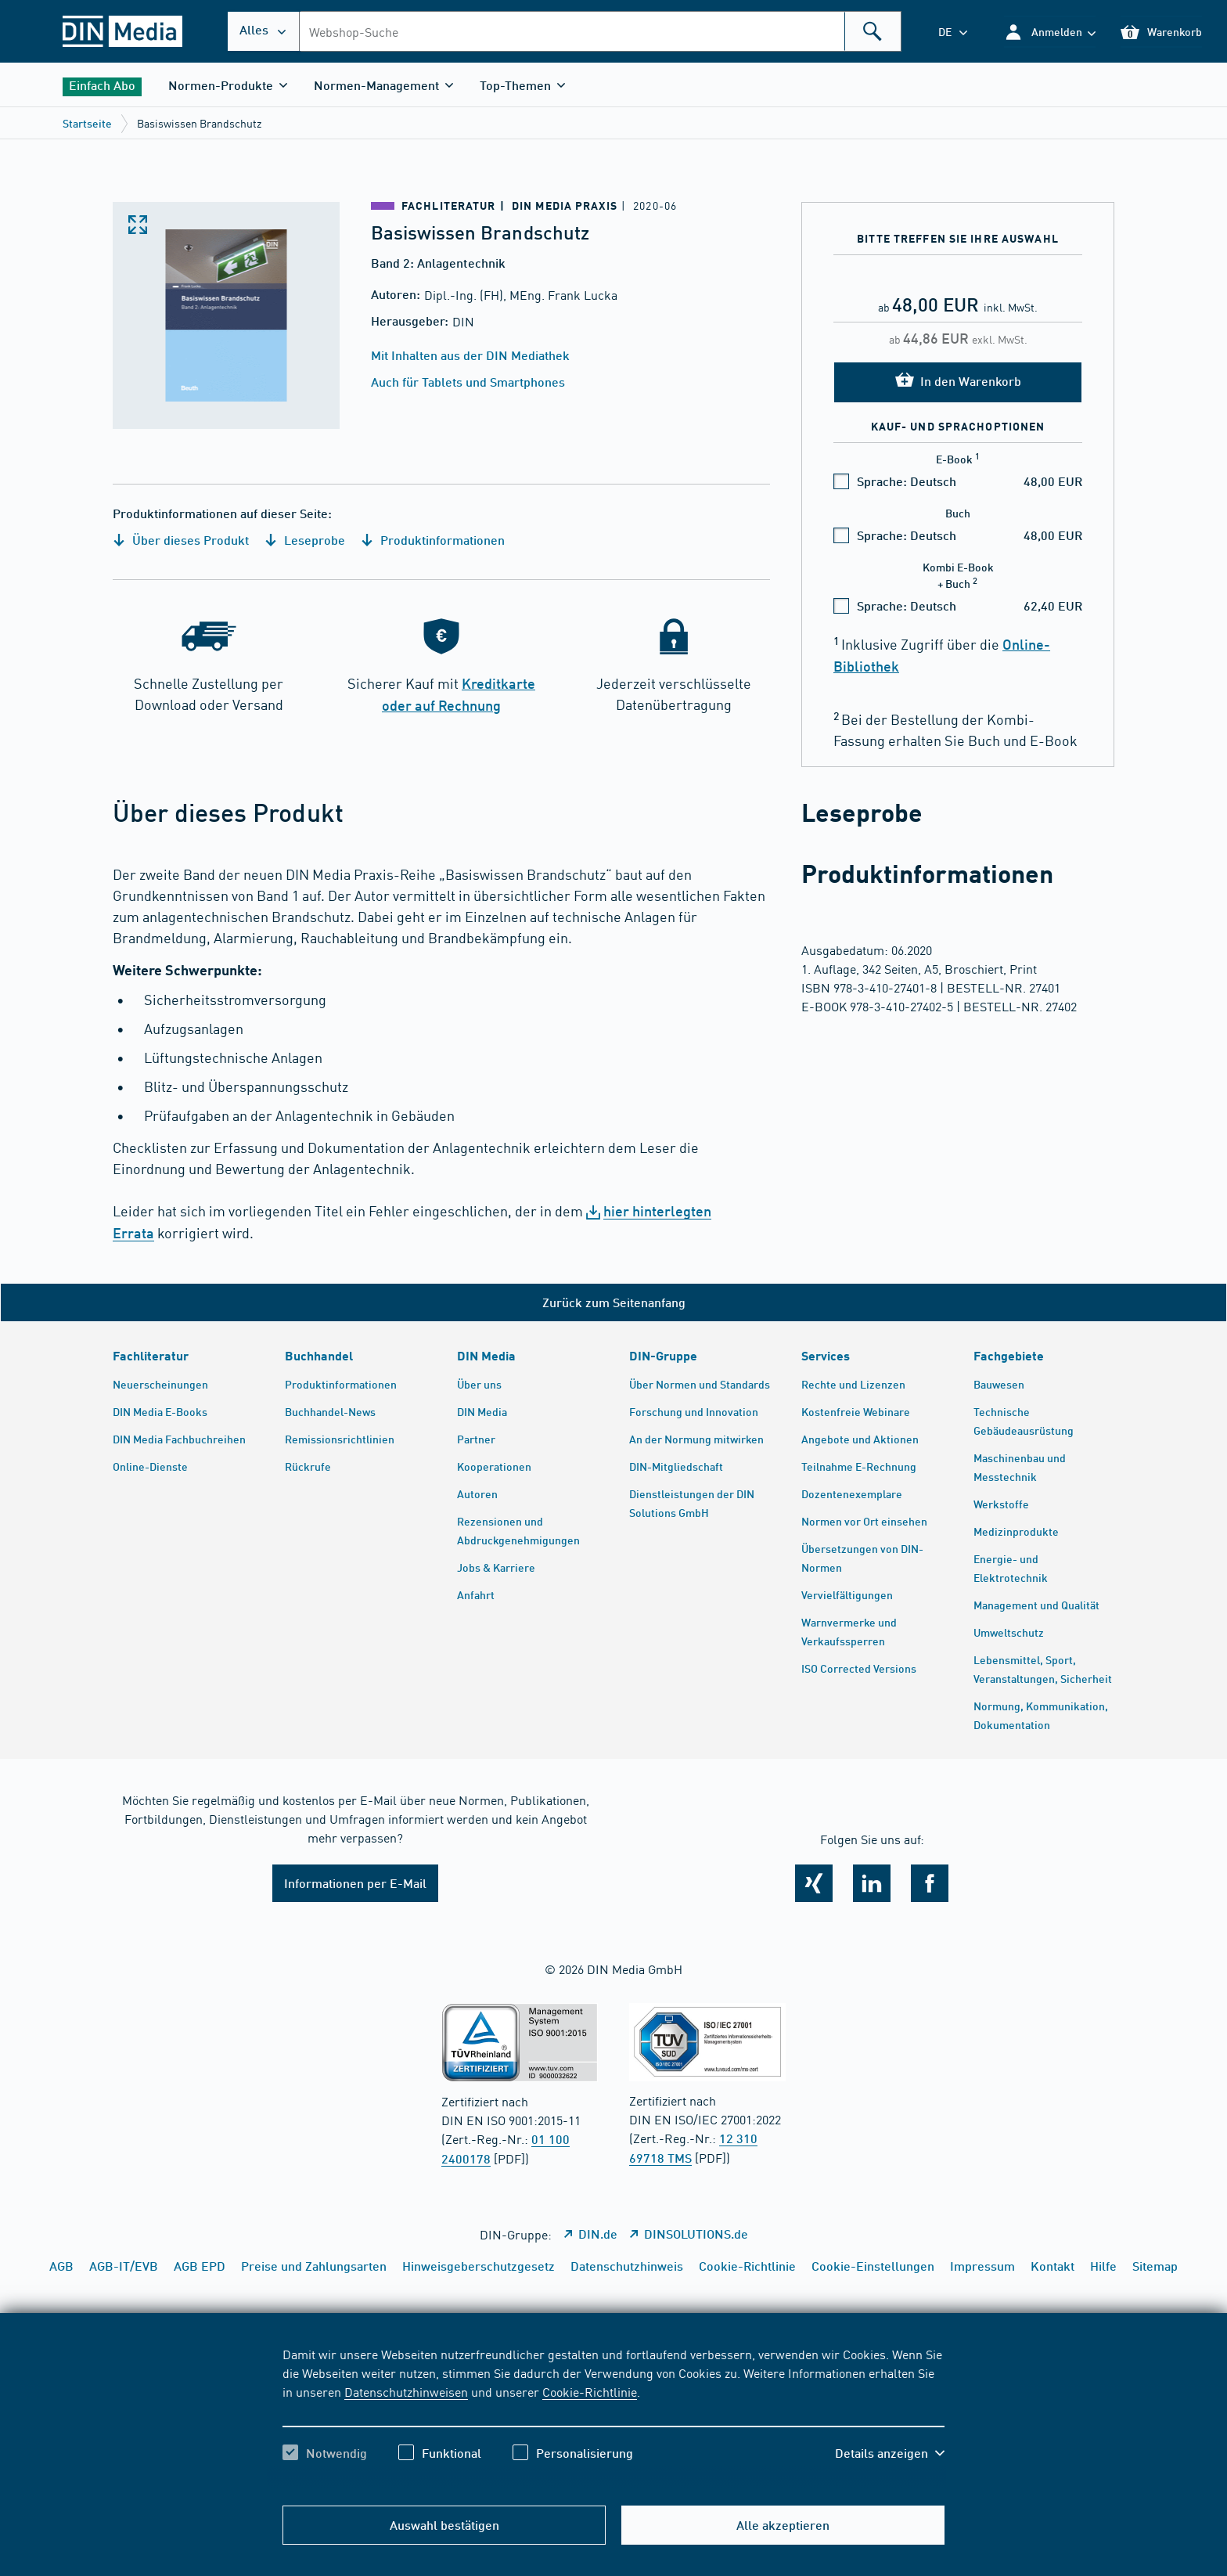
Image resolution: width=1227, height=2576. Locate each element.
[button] (1050, 32)
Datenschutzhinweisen (406, 2391)
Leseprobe (304, 539)
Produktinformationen (433, 539)
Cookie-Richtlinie (589, 2391)
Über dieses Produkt (181, 539)
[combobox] (600, 31)
